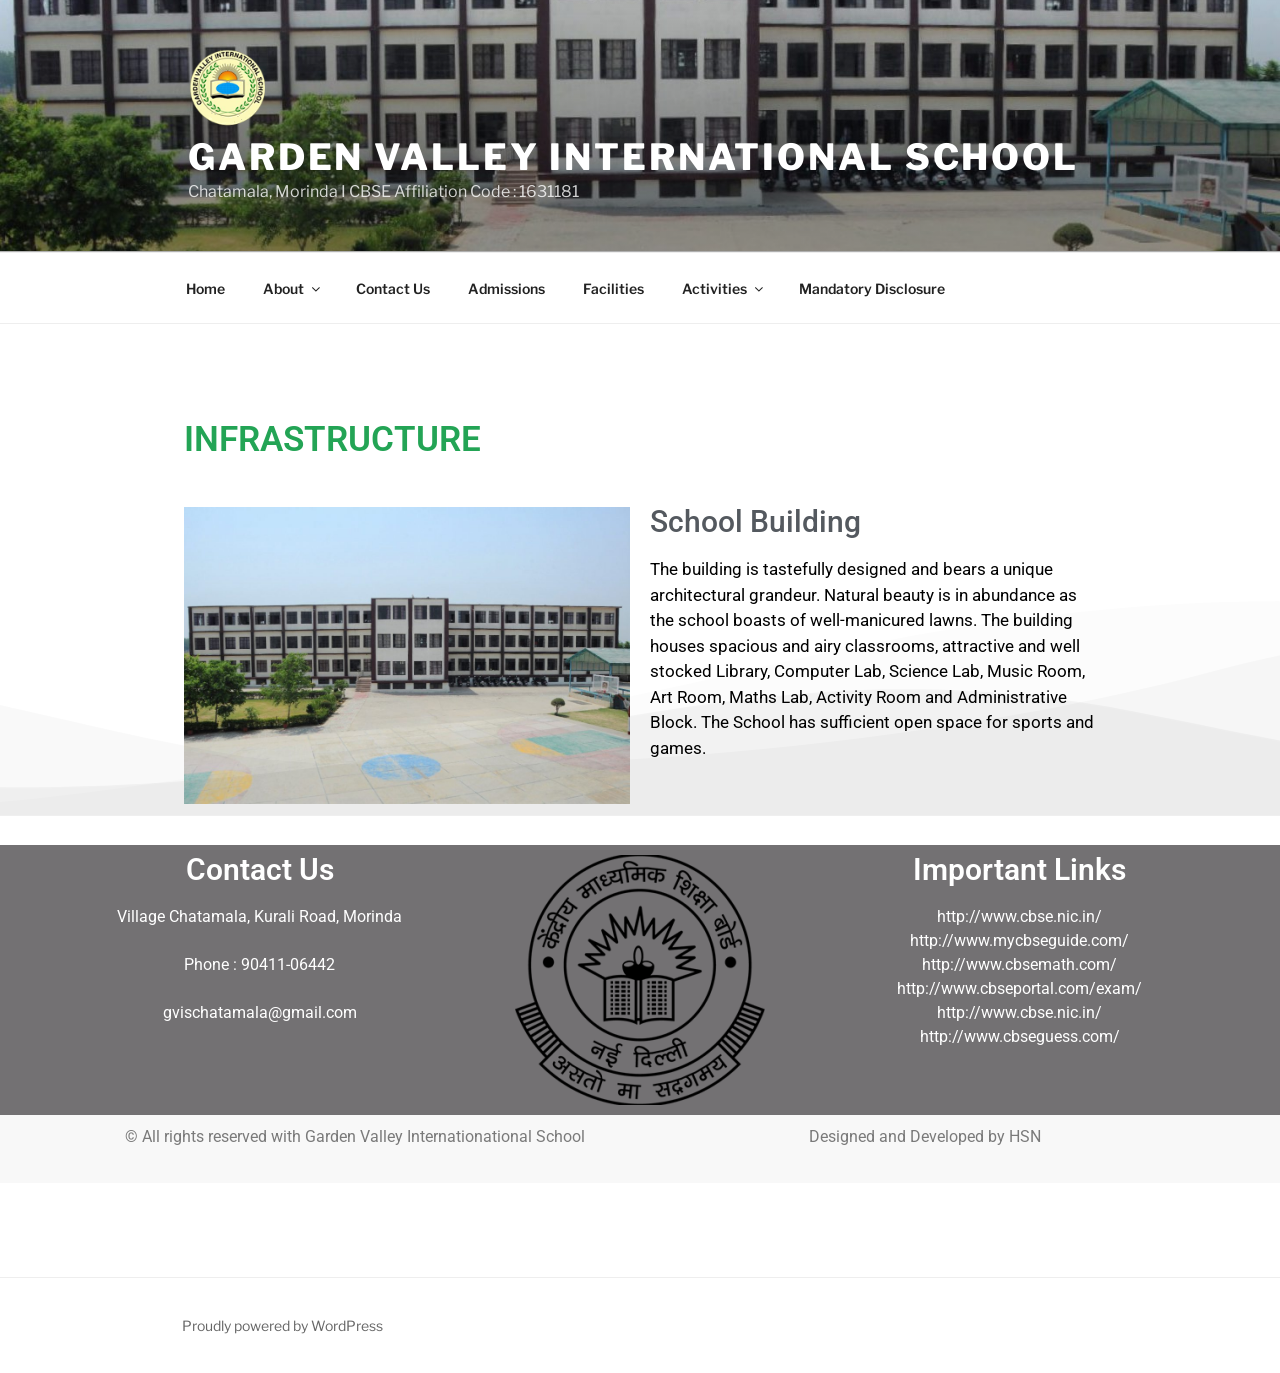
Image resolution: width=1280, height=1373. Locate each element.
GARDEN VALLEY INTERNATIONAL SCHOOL (633, 157)
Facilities (613, 288)
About (293, 288)
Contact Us (393, 288)
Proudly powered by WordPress (282, 1325)
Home (205, 288)
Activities (724, 288)
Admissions (506, 288)
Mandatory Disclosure (872, 288)
